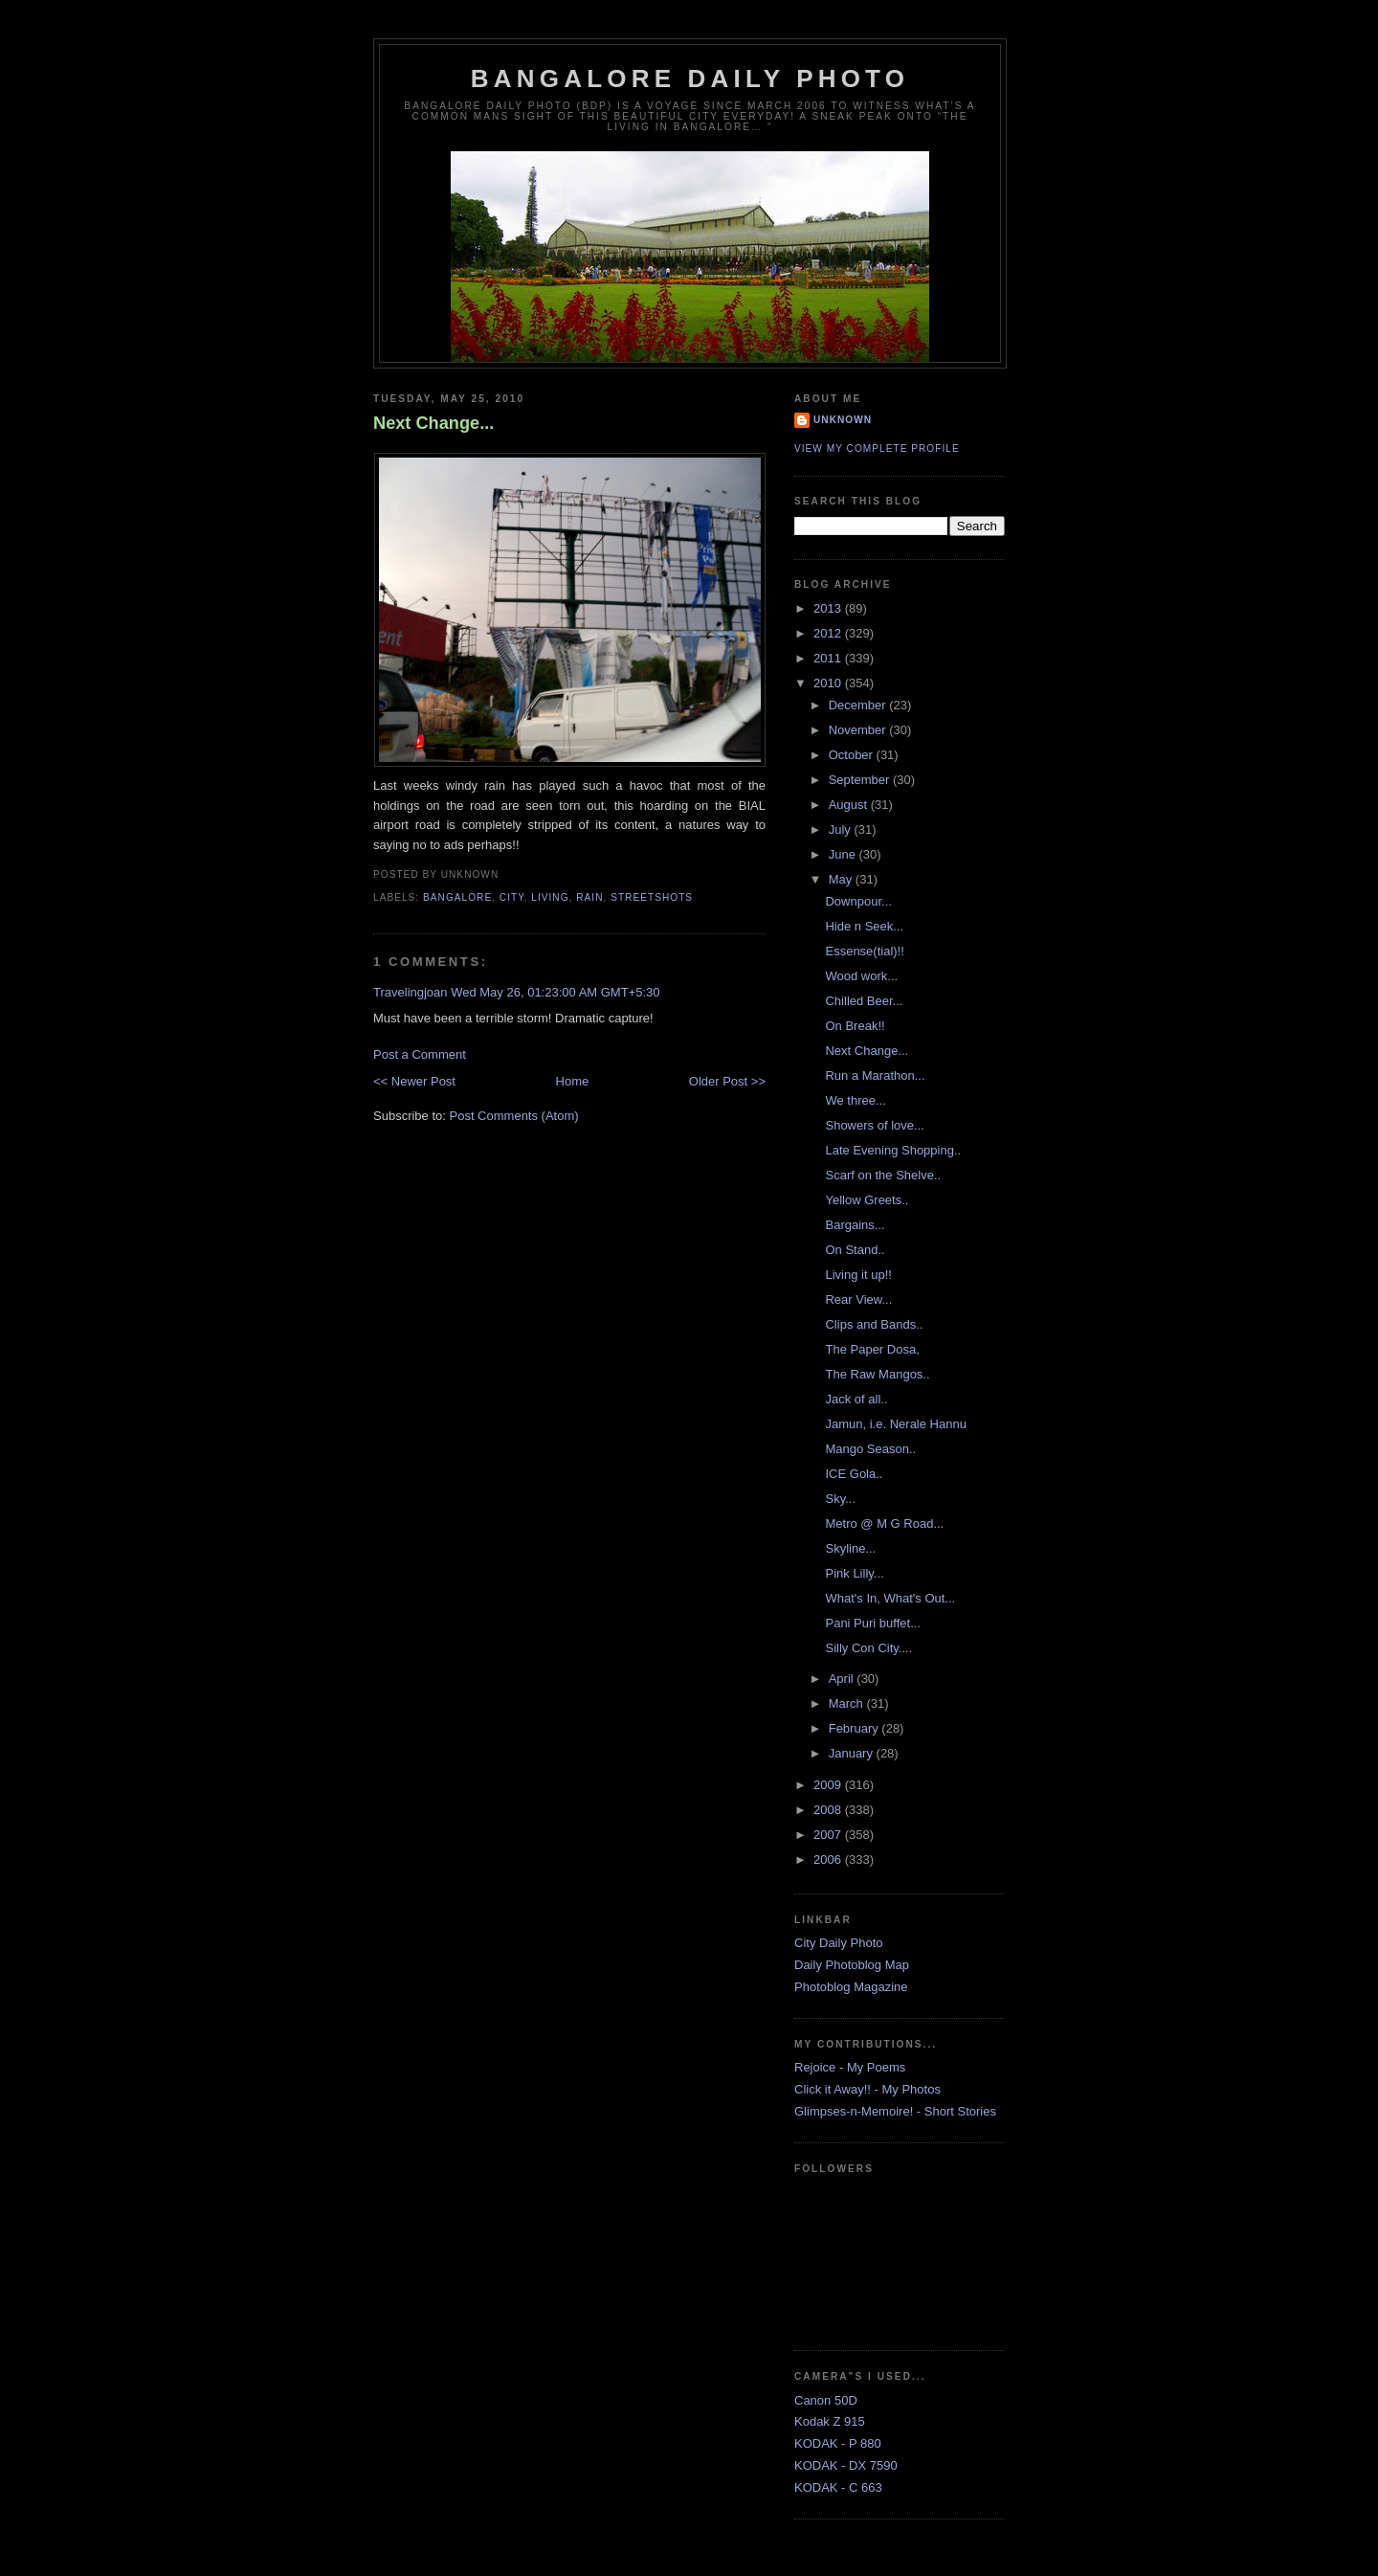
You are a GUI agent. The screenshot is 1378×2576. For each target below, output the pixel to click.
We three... (855, 1100)
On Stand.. (854, 1250)
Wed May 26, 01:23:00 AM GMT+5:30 (555, 992)
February (855, 1728)
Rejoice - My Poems (849, 2067)
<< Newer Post (414, 1081)
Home (572, 1081)
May (842, 879)
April (843, 1678)
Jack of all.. (856, 1399)
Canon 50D (825, 2400)
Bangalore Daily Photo (690, 78)
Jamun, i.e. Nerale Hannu (895, 1424)
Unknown (842, 419)
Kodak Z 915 (829, 2421)
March (848, 1703)
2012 (829, 633)
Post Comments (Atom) (514, 1116)
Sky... (840, 1498)
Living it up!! (858, 1274)
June (844, 854)
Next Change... (433, 423)
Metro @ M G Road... (884, 1523)
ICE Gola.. (853, 1474)
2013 (829, 608)
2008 (829, 1810)
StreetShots (652, 897)
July (842, 829)
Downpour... (858, 901)
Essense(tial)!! (864, 951)
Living (549, 897)
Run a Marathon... (874, 1075)
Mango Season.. (870, 1449)
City (512, 897)
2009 (829, 1785)
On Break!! (854, 1026)
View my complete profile (877, 448)
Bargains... (854, 1225)
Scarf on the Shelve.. (883, 1175)
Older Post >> (727, 1081)
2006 (829, 1859)
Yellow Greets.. (866, 1200)
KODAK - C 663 (838, 2487)
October (853, 755)
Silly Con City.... (868, 1648)
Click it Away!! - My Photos (867, 2089)
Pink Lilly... (854, 1573)
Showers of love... (874, 1125)
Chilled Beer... (863, 1001)
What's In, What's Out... (890, 1598)
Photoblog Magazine (851, 1987)
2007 (829, 1834)
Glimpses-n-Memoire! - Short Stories (895, 2111)
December (859, 705)
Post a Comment (419, 1054)
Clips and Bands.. (873, 1324)
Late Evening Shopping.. (893, 1150)
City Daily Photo (838, 1943)
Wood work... (861, 976)
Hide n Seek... (864, 926)
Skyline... (850, 1548)
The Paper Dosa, (872, 1349)
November (859, 730)
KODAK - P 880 (837, 2443)
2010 (829, 683)
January (853, 1753)
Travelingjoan (410, 992)
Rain (589, 897)
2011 (829, 658)
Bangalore (457, 897)
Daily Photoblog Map (851, 1965)
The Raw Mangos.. (877, 1374)
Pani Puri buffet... (873, 1623)
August (850, 804)
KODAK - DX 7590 (846, 2465)
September (861, 780)
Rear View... (858, 1299)
